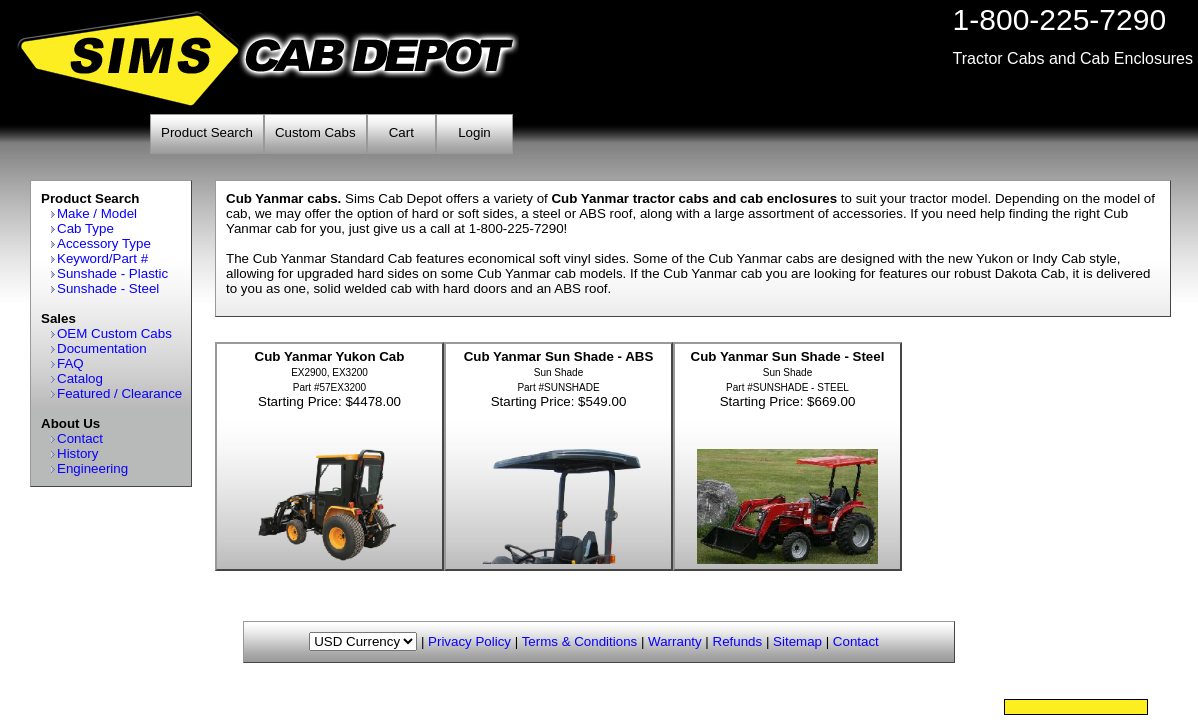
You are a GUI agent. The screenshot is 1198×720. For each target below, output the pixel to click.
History (77, 453)
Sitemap (797, 641)
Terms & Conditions (580, 641)
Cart (401, 132)
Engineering (92, 468)
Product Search (207, 132)
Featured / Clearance (119, 393)
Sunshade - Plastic (112, 273)
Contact (80, 438)
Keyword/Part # (102, 258)
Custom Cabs (315, 132)
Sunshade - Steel (108, 288)
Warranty (675, 641)
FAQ (70, 363)
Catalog (80, 378)
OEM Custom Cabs (114, 333)
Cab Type (85, 228)
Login (474, 132)
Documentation (102, 348)
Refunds (738, 641)
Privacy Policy (469, 641)
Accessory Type (104, 243)
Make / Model (97, 213)
